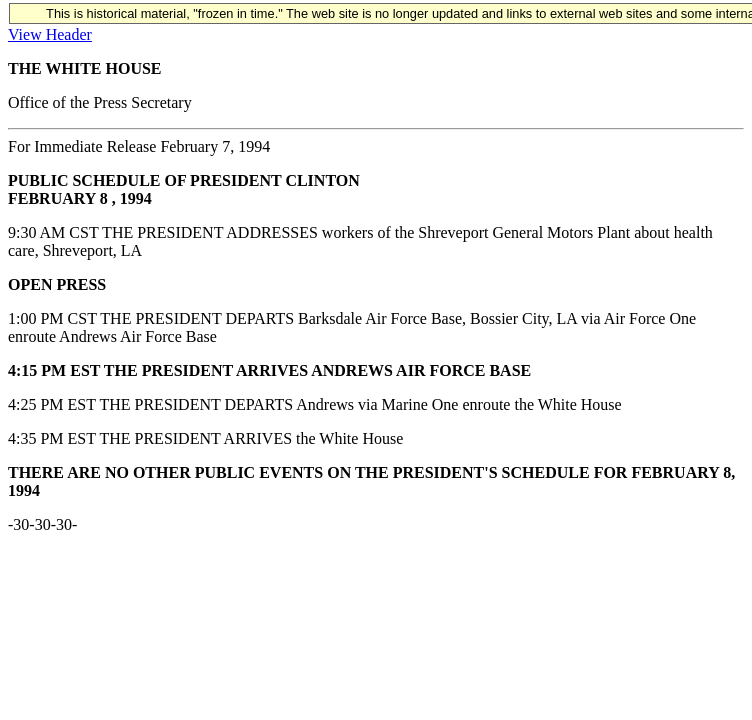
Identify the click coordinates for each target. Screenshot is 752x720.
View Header (50, 34)
